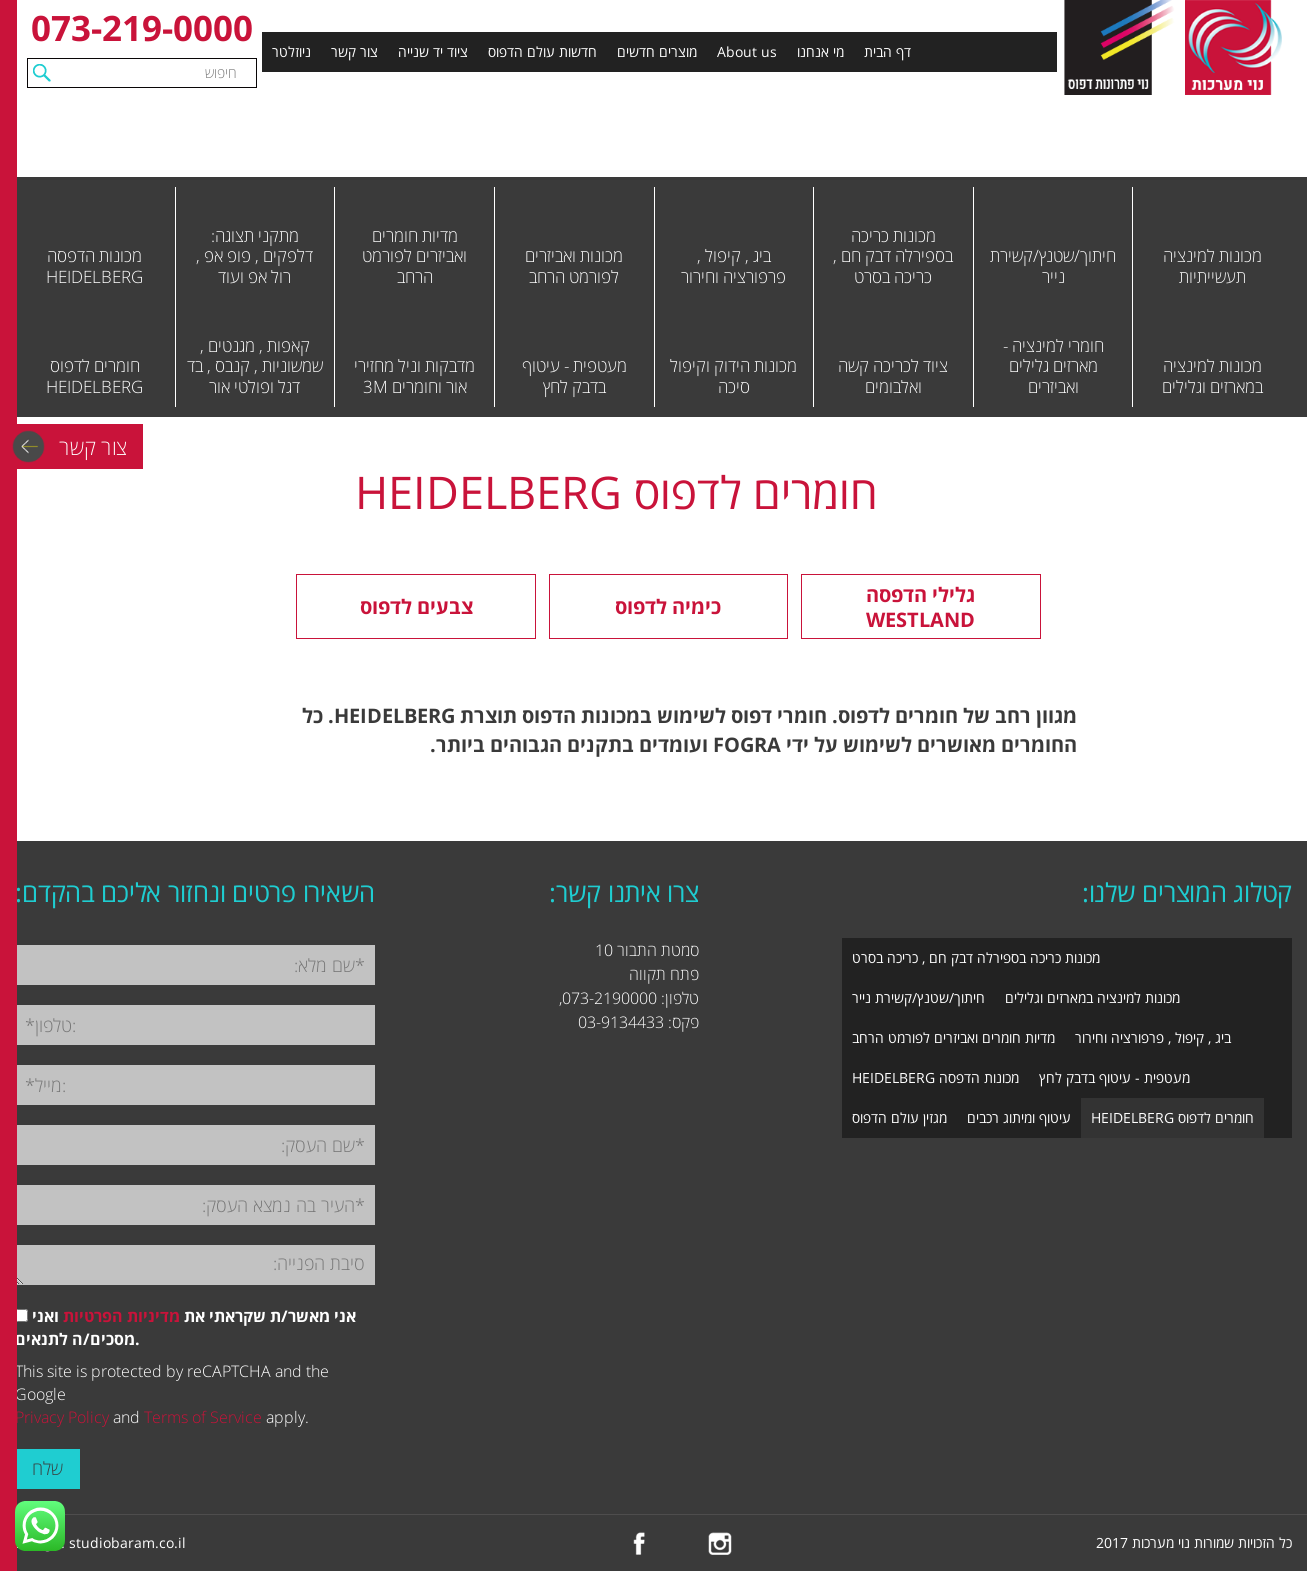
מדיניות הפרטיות (121, 1316)
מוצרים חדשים (657, 51)
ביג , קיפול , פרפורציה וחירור (1153, 1037)
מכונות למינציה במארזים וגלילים (1092, 997)
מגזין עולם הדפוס (899, 1117)
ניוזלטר (291, 51)
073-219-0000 (142, 27)
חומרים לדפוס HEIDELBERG (1172, 1117)
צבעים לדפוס (416, 606)
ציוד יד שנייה (433, 51)
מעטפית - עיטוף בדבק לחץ (1114, 1077)
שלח (47, 1468)
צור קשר (354, 51)
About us (747, 51)
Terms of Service (203, 1417)
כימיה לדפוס (668, 606)
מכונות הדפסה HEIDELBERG (935, 1077)
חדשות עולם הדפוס (542, 51)
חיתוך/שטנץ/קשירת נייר (918, 997)
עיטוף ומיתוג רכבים (1019, 1117)
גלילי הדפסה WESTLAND (920, 607)
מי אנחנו (820, 51)
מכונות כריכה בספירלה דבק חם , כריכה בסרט (976, 957)
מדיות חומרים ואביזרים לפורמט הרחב (953, 1037)
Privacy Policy (62, 1417)
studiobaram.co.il (127, 1542)
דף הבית (887, 51)
